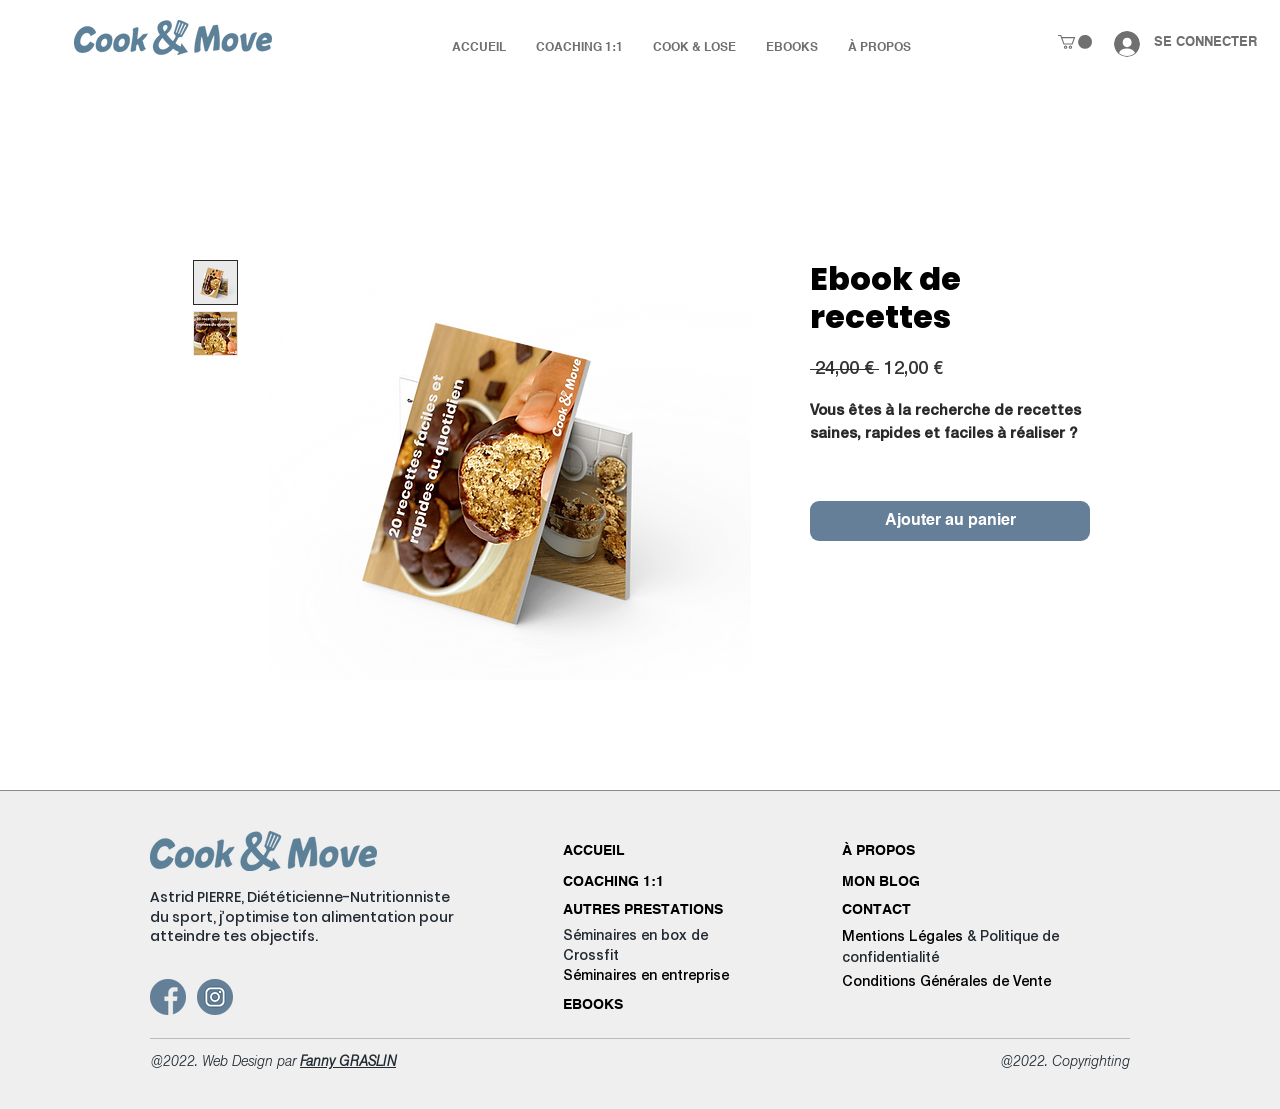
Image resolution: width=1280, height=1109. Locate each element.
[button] (1075, 42)
